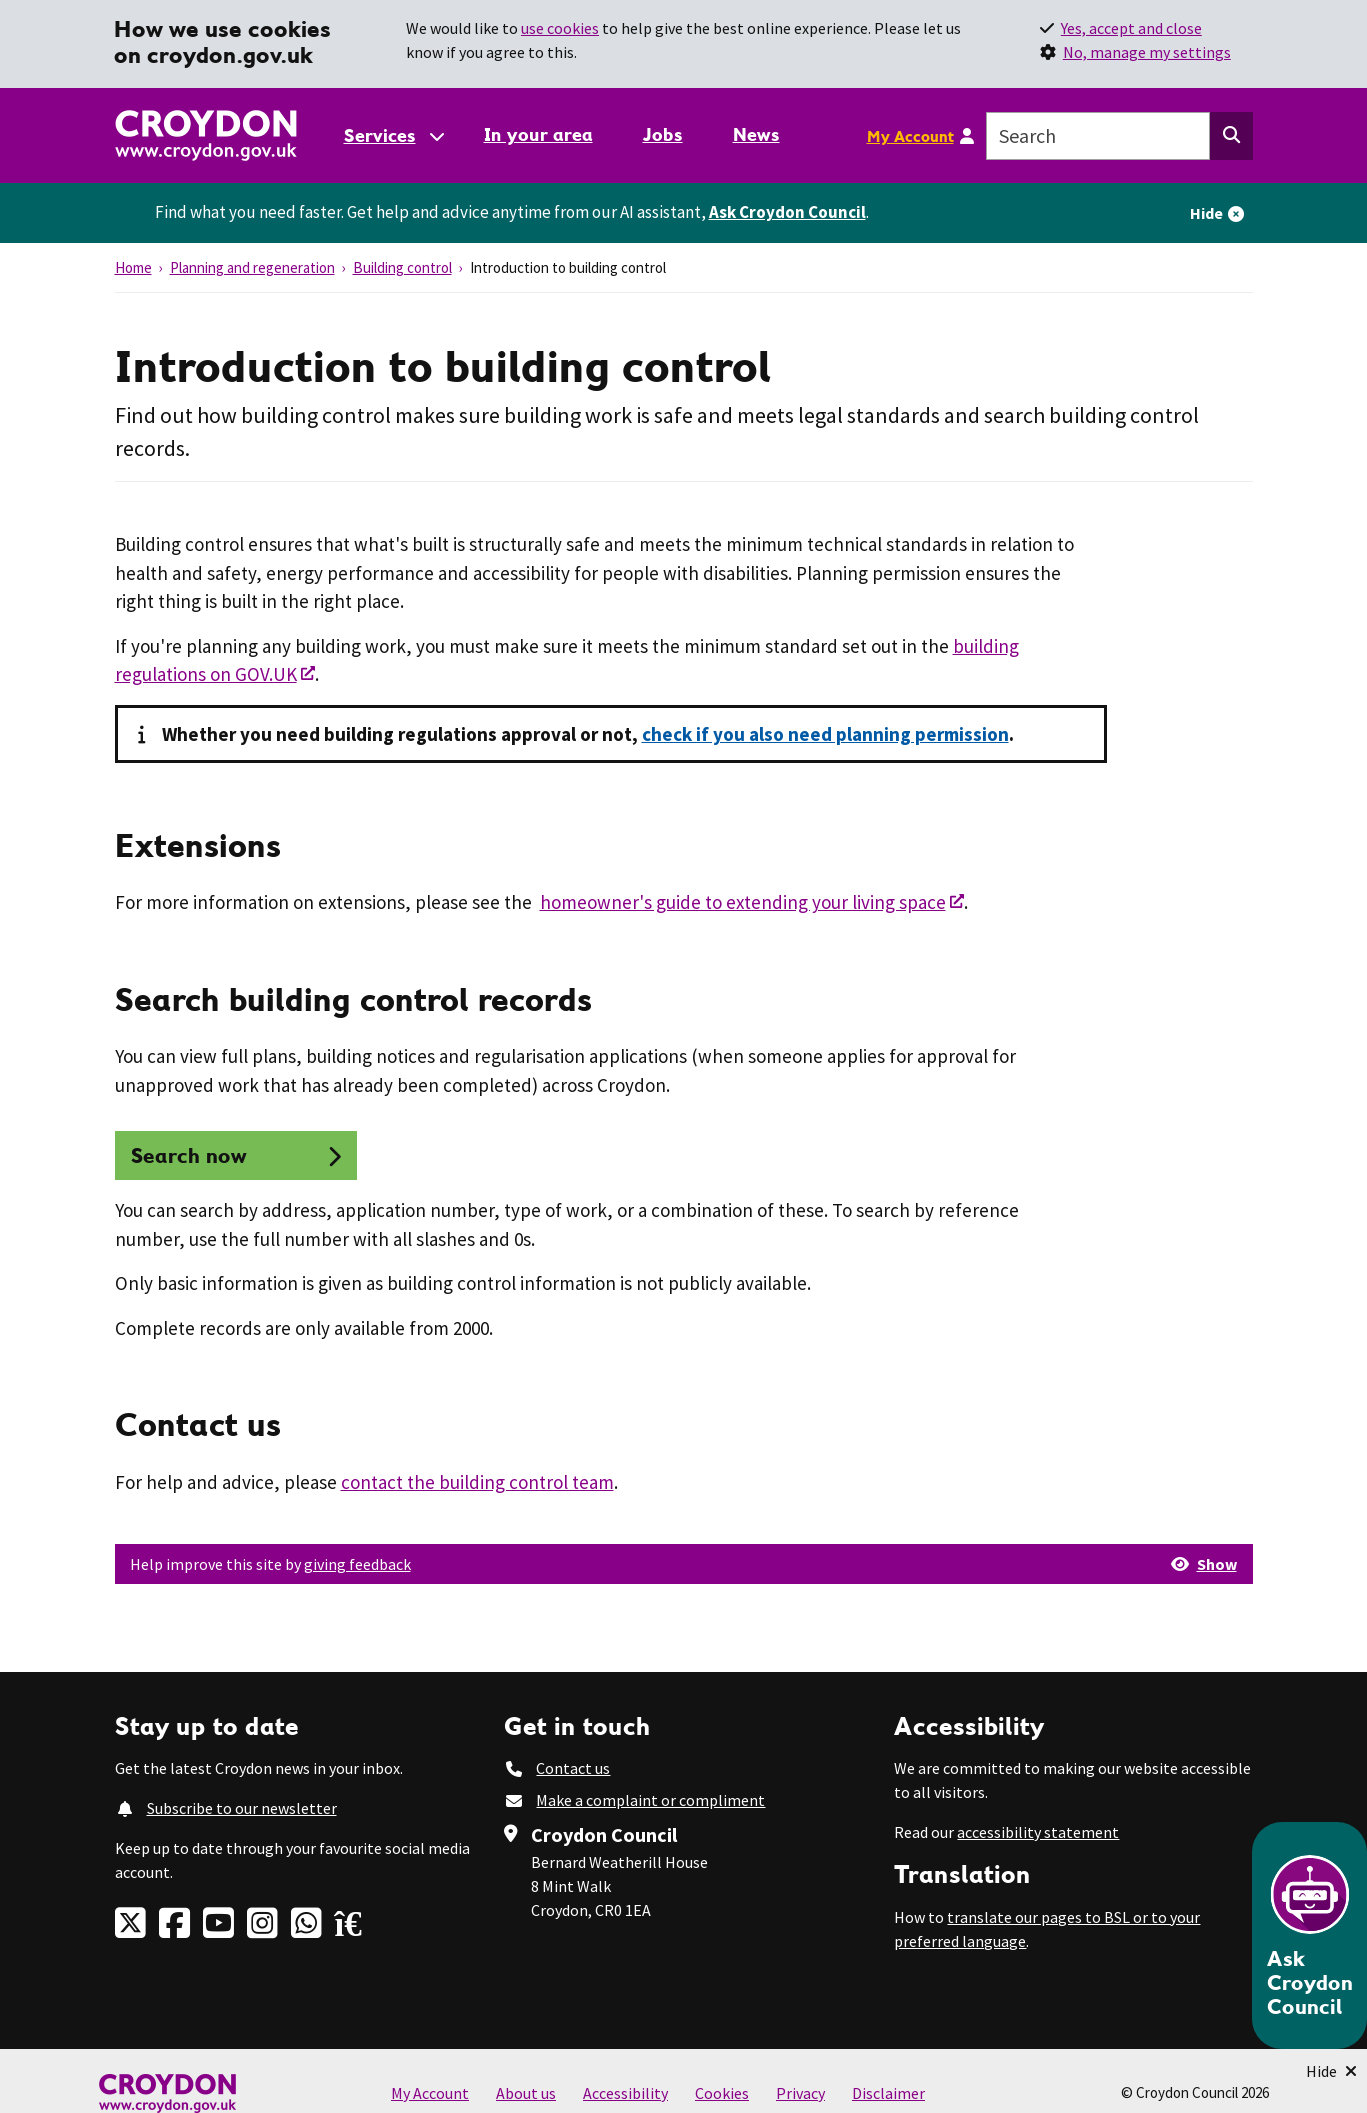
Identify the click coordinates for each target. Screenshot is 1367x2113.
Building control (402, 267)
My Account (910, 136)
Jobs (663, 134)
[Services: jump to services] (393, 135)
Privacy (800, 2093)
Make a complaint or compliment (650, 1800)
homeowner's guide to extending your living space (743, 902)
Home (133, 267)
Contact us (573, 1768)
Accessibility (625, 2093)
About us (526, 2093)
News (756, 134)
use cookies (560, 28)
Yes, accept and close (1131, 28)
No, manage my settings (1147, 52)
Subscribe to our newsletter (242, 1808)
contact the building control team (477, 1482)
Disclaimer (888, 2093)
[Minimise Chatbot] (1331, 2071)
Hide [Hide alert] (1206, 213)
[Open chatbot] (1309, 1935)
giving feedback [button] (357, 1564)
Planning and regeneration (252, 267)
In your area (538, 134)
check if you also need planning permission (825, 734)
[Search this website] (1231, 136)
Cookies (722, 2093)
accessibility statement (1038, 1832)
